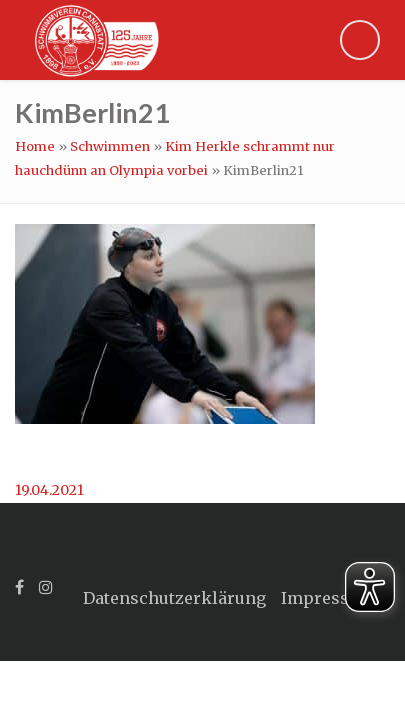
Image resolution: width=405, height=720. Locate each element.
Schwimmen (110, 146)
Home (35, 146)
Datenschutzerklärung (174, 598)
